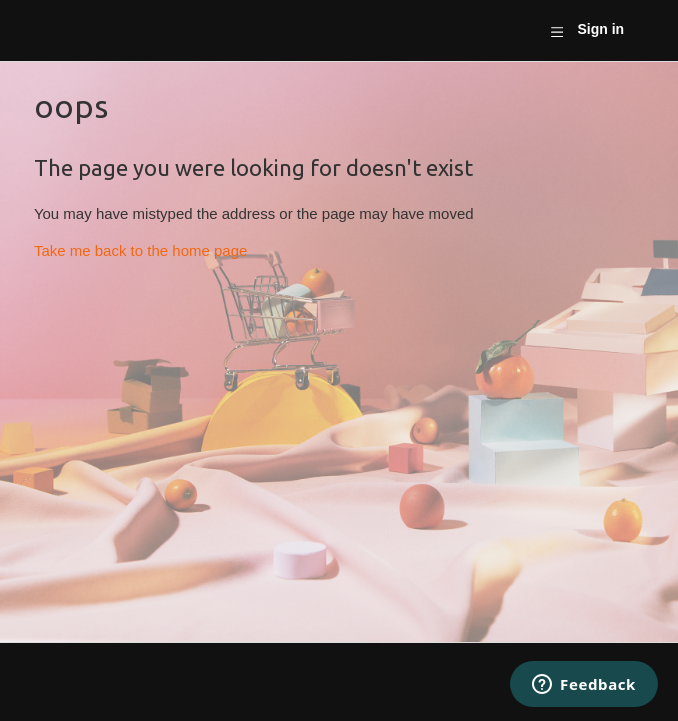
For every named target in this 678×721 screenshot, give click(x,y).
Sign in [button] (600, 29)
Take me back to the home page (140, 250)
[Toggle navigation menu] (556, 31)
